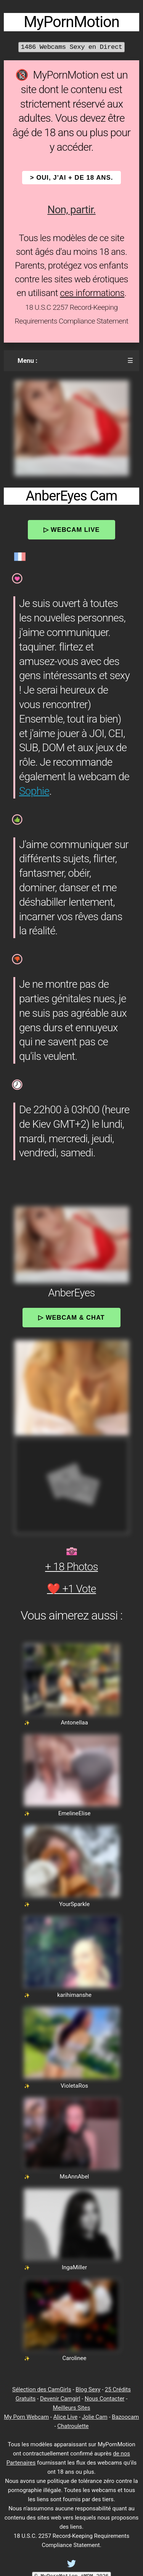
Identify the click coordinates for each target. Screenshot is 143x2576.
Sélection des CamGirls (41, 2389)
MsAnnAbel (74, 2176)
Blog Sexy (88, 2389)
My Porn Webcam (26, 2416)
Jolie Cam (95, 2416)
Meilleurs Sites (71, 2407)
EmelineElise (74, 1813)
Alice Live (65, 2416)
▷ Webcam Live (71, 529)
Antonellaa (74, 1722)
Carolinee (75, 2358)
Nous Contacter (104, 2398)
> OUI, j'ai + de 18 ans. (71, 177)
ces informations (92, 293)
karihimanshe (74, 1995)
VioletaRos (74, 2085)
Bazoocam (125, 2416)
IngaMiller (74, 2267)
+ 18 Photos (71, 1566)
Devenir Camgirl (60, 2398)
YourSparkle (74, 1904)
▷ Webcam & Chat (71, 1317)
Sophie (34, 791)
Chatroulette (72, 2426)
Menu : (27, 360)
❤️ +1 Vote (71, 1589)
